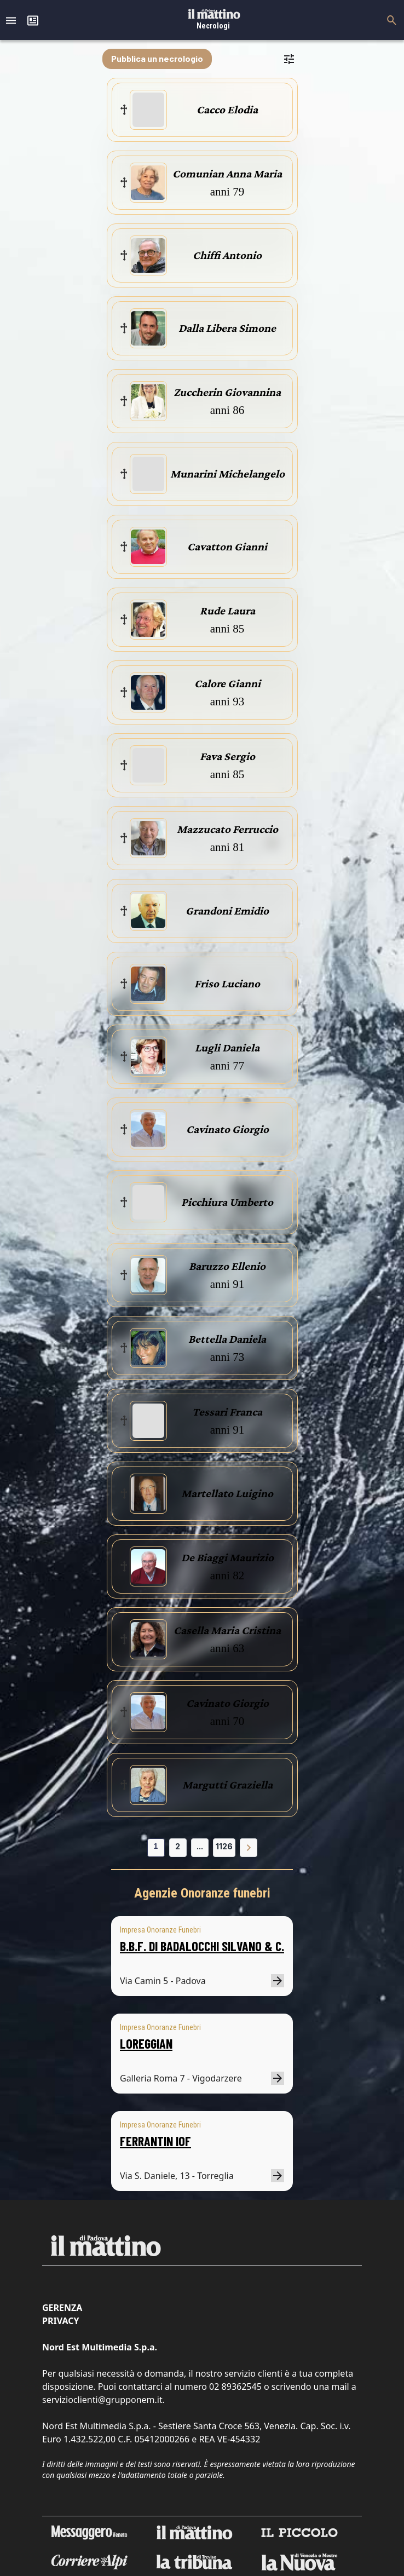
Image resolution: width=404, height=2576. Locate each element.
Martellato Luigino (227, 1493)
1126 (224, 1846)
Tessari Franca (227, 1411)
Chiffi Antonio (227, 255)
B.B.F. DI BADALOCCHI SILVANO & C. (202, 1946)
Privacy (60, 2321)
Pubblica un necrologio (157, 58)
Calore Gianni (227, 683)
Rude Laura (227, 610)
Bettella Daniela (227, 1339)
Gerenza (62, 2308)
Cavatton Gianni (227, 546)
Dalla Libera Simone (227, 328)
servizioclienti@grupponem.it (102, 2400)
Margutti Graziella (227, 1784)
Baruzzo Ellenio (227, 1266)
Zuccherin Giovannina (227, 392)
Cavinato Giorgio (227, 1129)
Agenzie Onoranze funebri (202, 1893)
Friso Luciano (227, 983)
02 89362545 (235, 2387)
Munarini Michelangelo (227, 473)
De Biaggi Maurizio (227, 1557)
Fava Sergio (227, 756)
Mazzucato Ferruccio (227, 829)
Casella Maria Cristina (227, 1630)
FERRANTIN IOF (155, 2141)
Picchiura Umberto (227, 1202)
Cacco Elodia (227, 109)
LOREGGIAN (146, 2043)
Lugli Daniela (227, 1047)
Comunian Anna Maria (227, 173)
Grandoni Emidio (227, 910)
